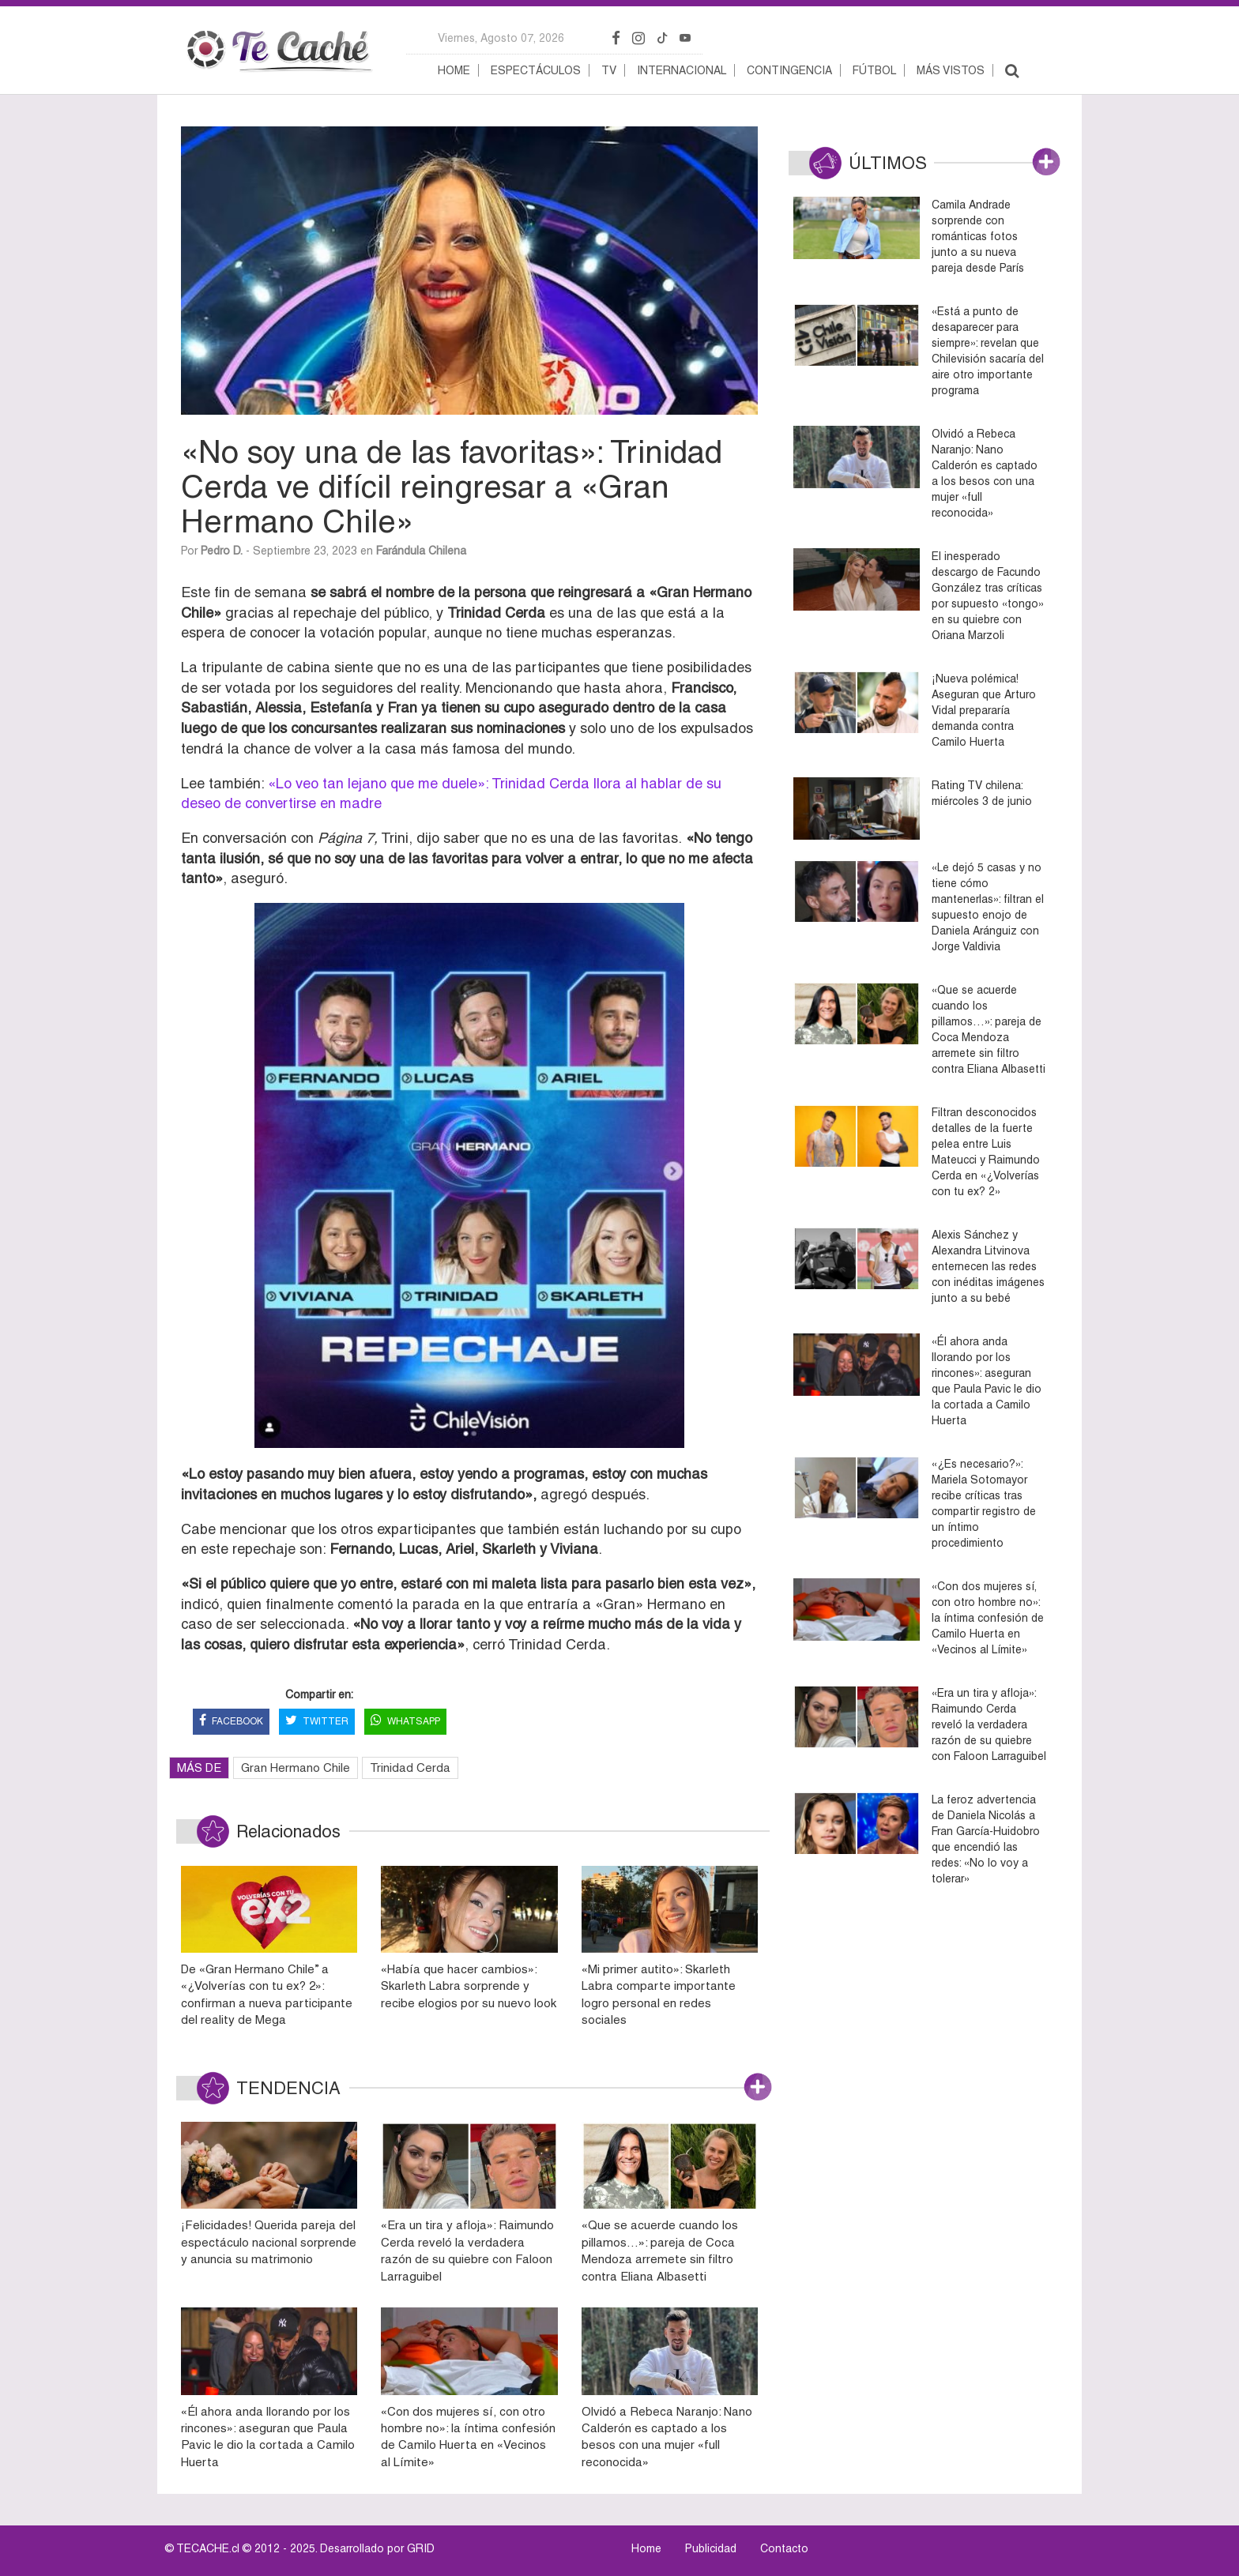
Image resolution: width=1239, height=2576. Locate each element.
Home (454, 70)
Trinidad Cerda (410, 1767)
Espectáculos (536, 70)
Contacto (784, 2548)
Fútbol (874, 70)
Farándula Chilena (421, 550)
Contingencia (789, 70)
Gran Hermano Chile (295, 1767)
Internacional (681, 70)
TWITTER (316, 1721)
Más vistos (951, 70)
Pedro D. (222, 550)
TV (608, 70)
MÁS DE (199, 1767)
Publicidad (710, 2548)
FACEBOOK (231, 1721)
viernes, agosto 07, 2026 (501, 38)
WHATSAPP (405, 1721)
